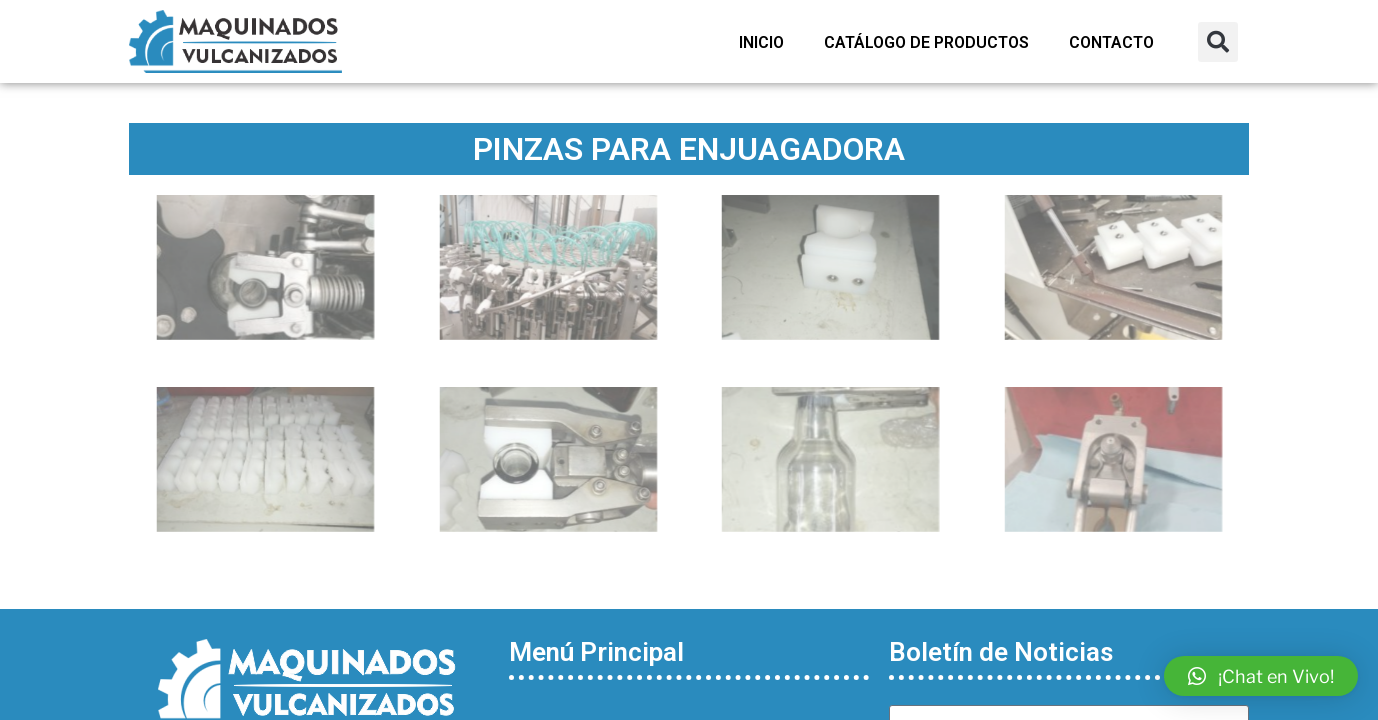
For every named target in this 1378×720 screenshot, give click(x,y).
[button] (1218, 42)
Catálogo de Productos (926, 42)
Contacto (1111, 42)
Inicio (761, 42)
